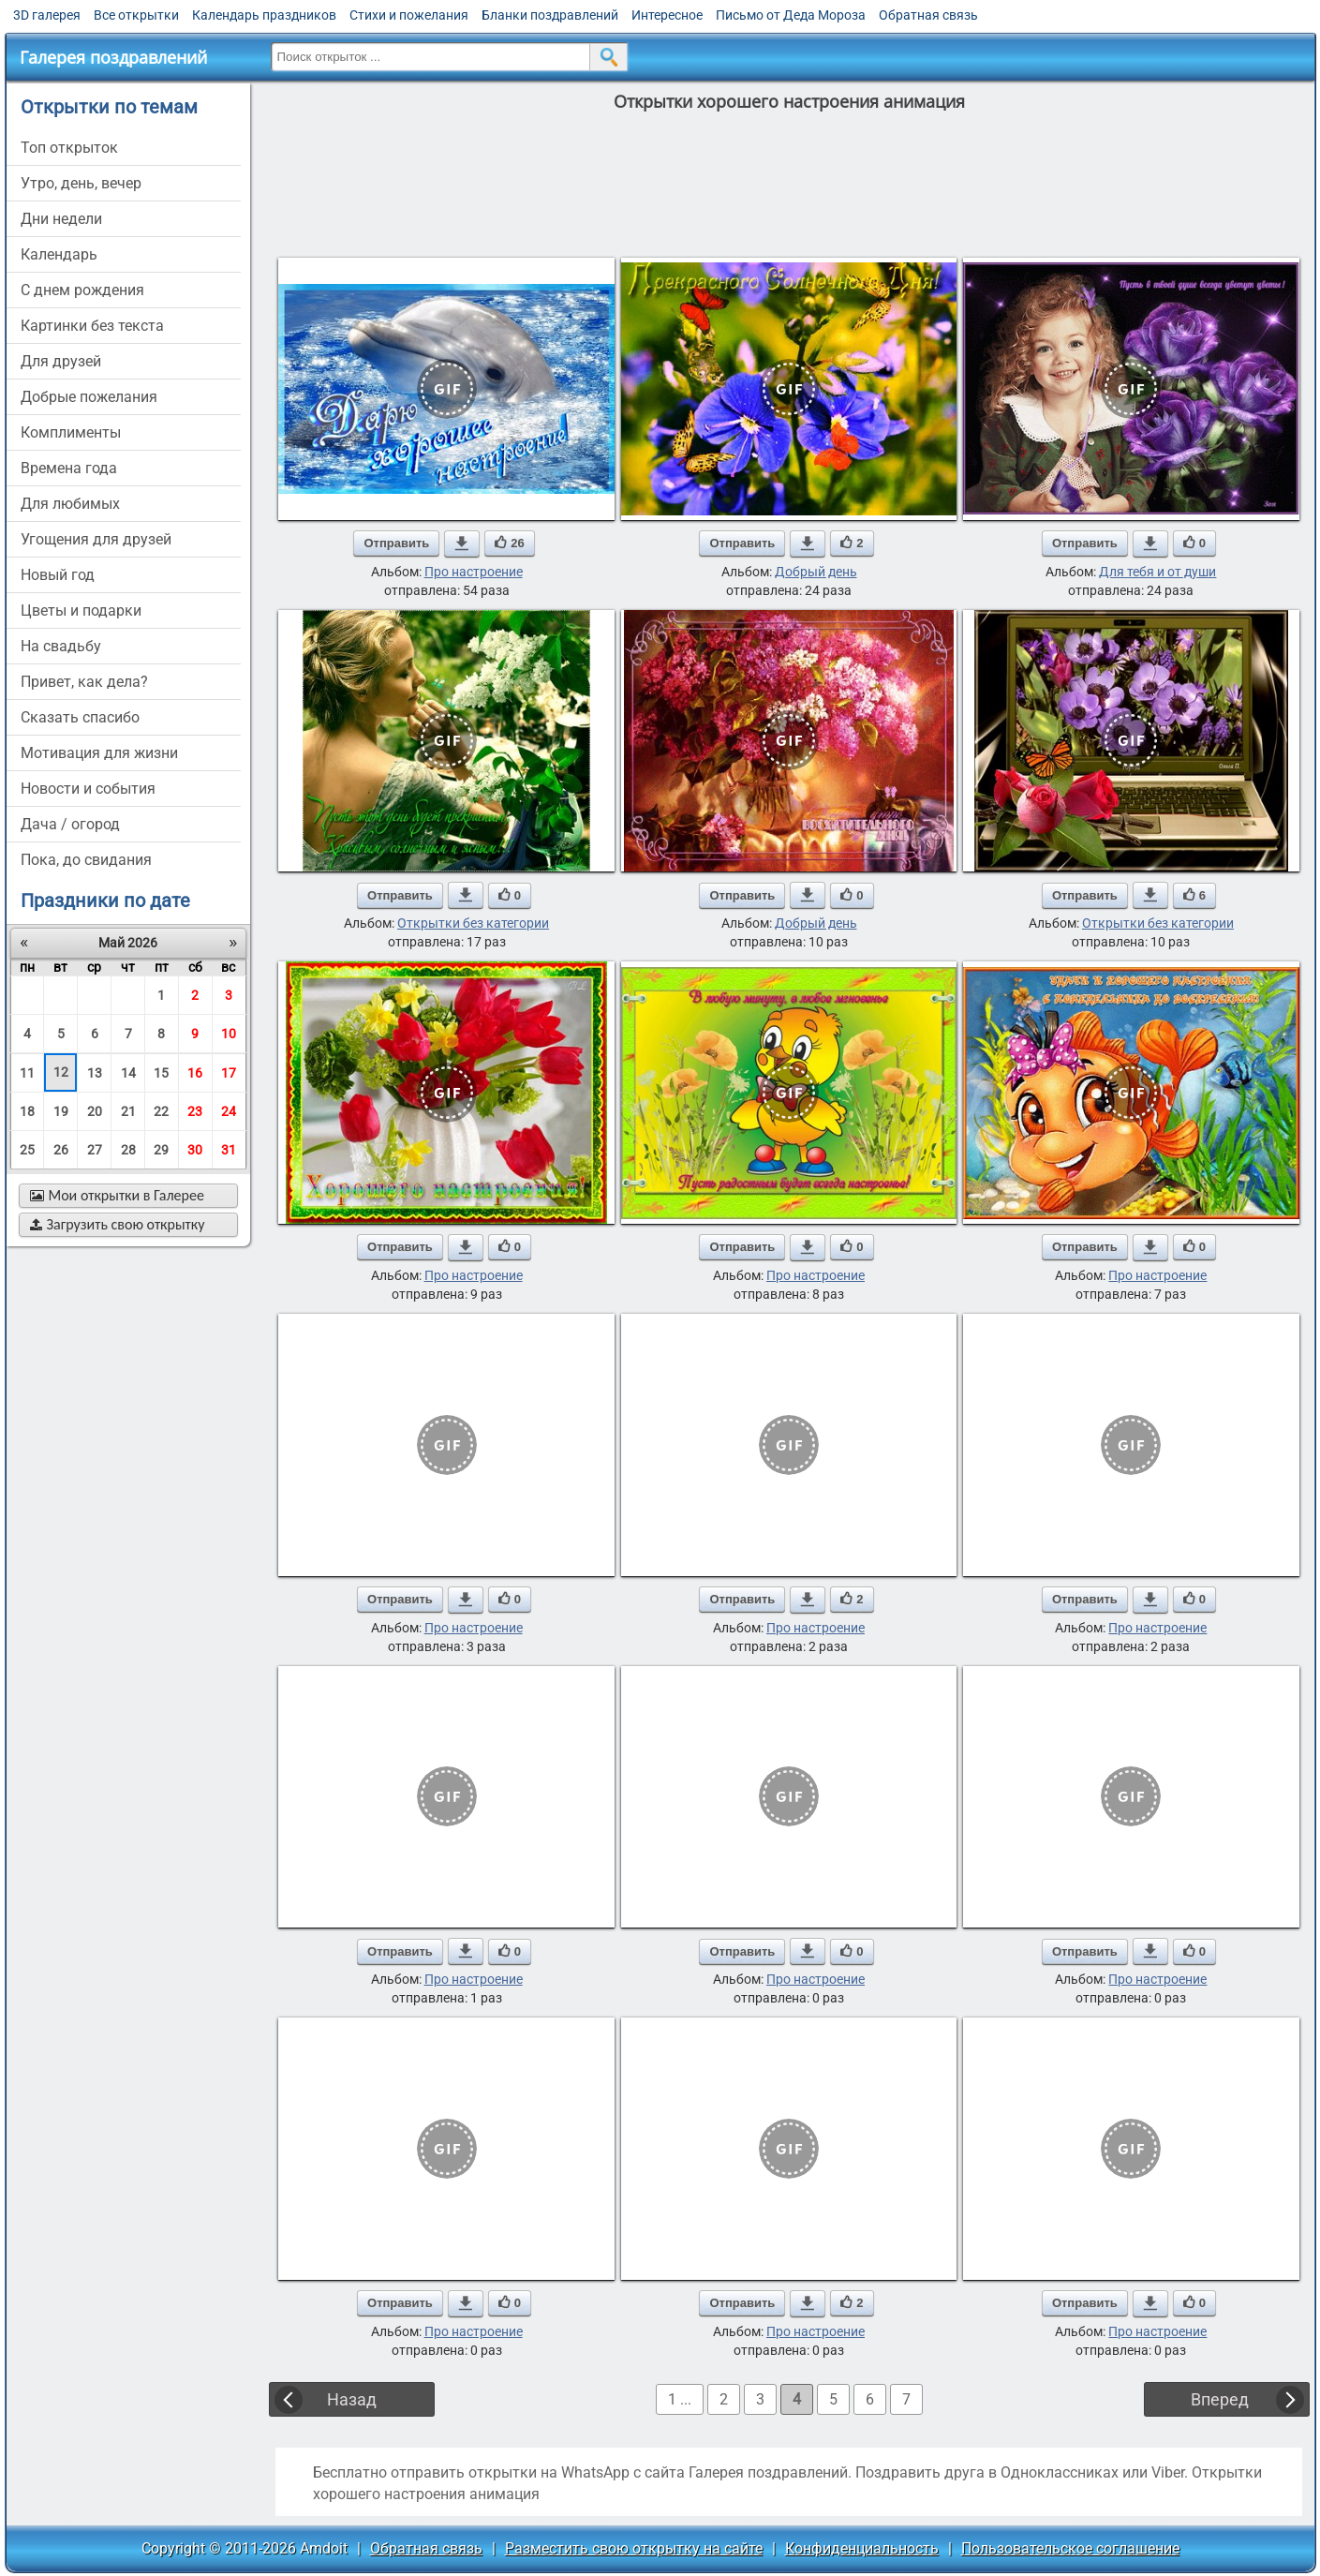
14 (128, 1072)
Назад (352, 2399)
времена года (69, 468)
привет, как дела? (84, 682)
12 (60, 1072)
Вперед (1220, 2399)
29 (161, 1149)
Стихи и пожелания (408, 14)
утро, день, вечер (81, 183)
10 (228, 1033)
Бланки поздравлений (550, 14)
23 (194, 1111)
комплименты (71, 432)
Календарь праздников (264, 14)
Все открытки (136, 14)
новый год (58, 575)
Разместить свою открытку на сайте (634, 2548)
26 (60, 1149)
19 (60, 1111)
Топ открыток (69, 147)
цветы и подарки (81, 610)
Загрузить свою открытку (117, 1224)
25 (27, 1149)
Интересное (667, 14)
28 (128, 1149)
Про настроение (473, 571)
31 (228, 1149)
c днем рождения (82, 290)
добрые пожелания (89, 397)
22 (161, 1111)
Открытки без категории (473, 923)
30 (194, 1149)
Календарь (59, 254)
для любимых (70, 504)
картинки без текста (92, 326)
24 (228, 1111)
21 (128, 1111)
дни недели (61, 219)
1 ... (679, 2399)
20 (94, 1111)
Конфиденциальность (862, 2548)
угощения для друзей (96, 539)
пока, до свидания (86, 860)
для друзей (61, 361)
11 (27, 1072)
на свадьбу (61, 646)
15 (161, 1072)
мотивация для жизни (99, 753)
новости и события (88, 788)
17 (228, 1072)
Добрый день (816, 571)
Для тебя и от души (1157, 571)
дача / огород (70, 824)
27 (94, 1149)
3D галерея (47, 14)
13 (94, 1072)
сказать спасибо (80, 717)
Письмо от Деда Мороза (791, 14)
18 (27, 1111)
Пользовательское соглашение (1070, 2548)
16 (194, 1072)
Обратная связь (928, 14)
